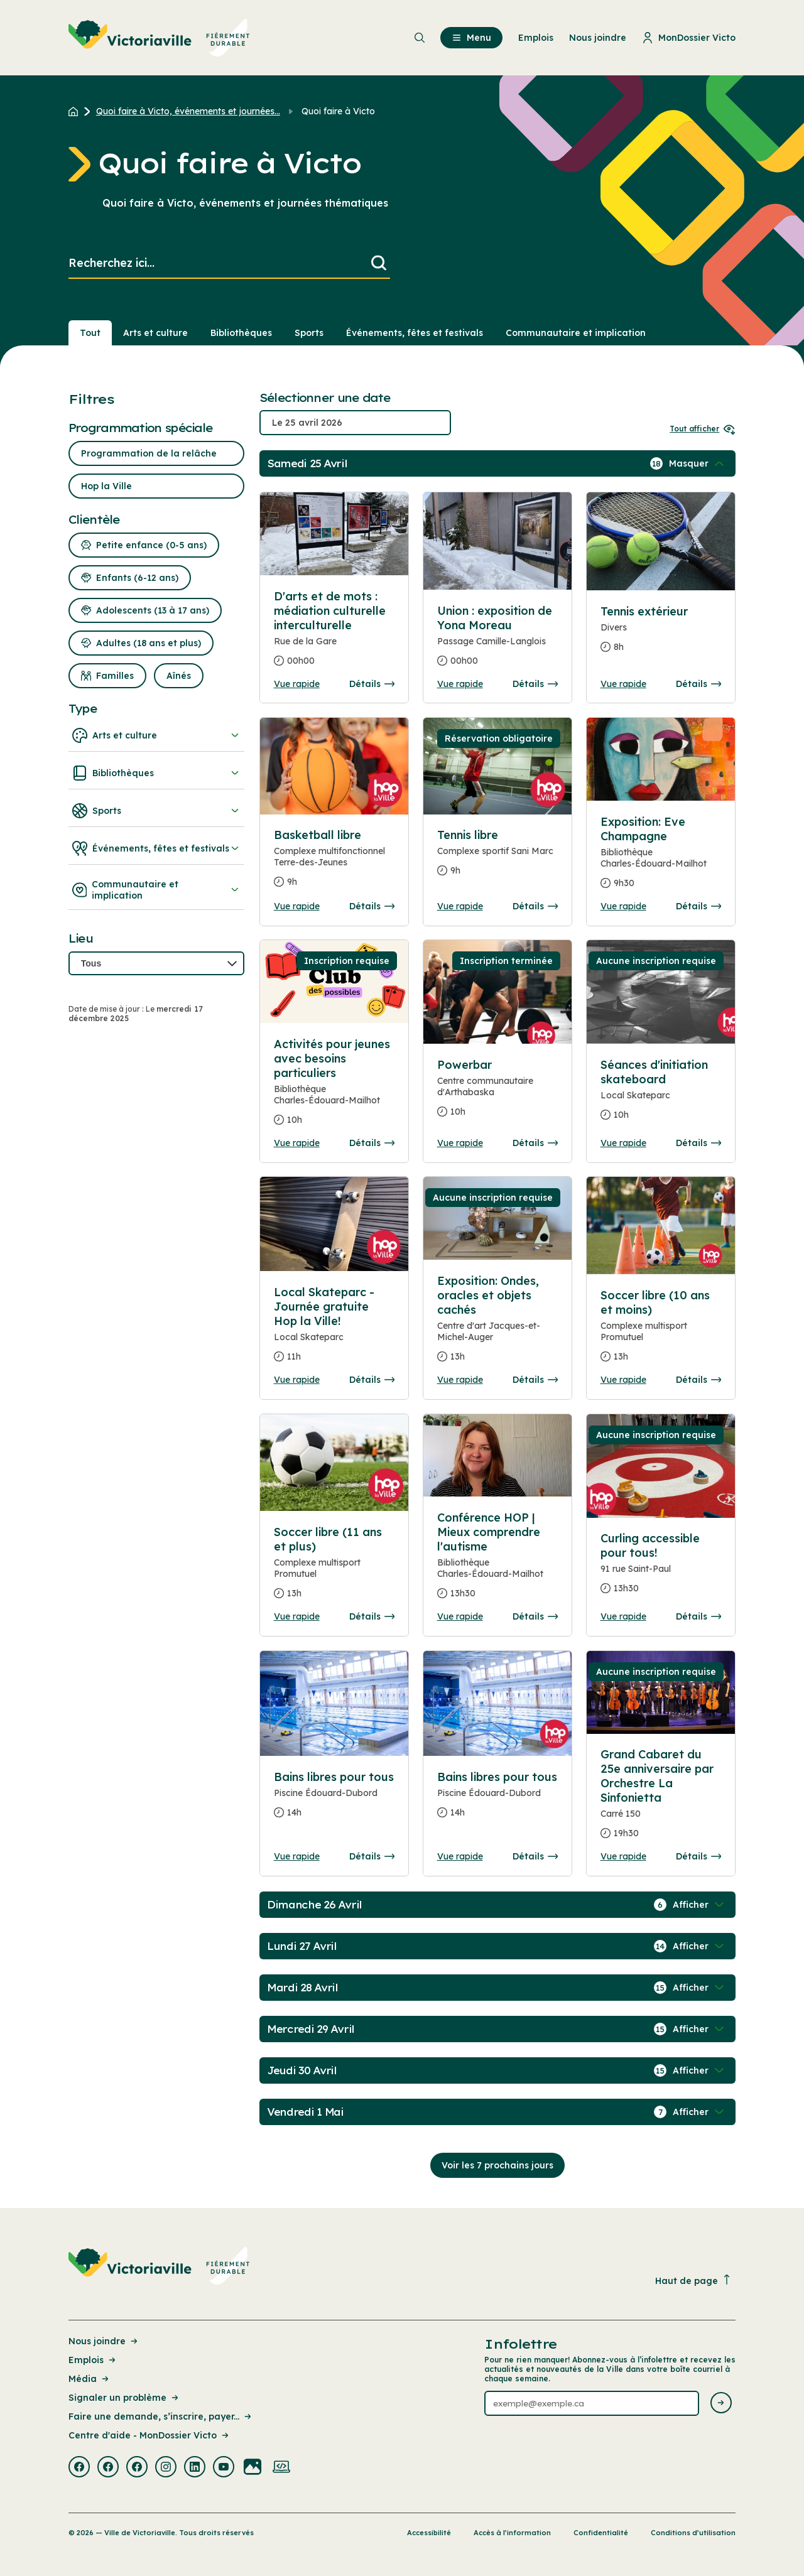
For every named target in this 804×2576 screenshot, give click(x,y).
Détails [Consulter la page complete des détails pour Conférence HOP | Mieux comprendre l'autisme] (535, 1616)
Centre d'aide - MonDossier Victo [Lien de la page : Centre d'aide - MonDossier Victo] (149, 2435)
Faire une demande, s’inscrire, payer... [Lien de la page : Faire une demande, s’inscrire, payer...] (160, 2416)
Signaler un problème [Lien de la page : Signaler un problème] (124, 2397)
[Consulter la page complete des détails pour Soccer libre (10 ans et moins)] (661, 1331)
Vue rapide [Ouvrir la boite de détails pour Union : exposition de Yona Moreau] (460, 684)
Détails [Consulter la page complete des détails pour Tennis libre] (535, 906)
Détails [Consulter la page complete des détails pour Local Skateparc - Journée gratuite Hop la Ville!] (371, 1379)
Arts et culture (156, 735)
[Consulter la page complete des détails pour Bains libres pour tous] (334, 1800)
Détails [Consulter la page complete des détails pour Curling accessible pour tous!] (698, 1616)
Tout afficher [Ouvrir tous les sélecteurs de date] (703, 428)
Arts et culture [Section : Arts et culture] (155, 332)
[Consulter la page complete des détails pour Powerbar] (497, 1093)
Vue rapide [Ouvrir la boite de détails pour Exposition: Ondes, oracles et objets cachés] (460, 1379)
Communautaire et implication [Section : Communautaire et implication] (576, 332)
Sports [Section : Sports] (309, 332)
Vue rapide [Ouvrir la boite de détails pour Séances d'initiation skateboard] (623, 1143)
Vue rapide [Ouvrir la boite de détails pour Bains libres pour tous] (297, 1856)
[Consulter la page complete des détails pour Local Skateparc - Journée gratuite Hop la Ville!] (334, 1329)
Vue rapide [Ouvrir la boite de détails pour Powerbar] (460, 1143)
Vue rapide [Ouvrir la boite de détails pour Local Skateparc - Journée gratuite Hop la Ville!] (297, 1379)
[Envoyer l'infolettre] (721, 2403)
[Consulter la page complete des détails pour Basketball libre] (334, 863)
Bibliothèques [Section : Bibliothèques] (241, 332)
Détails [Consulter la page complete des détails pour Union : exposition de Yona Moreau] (535, 684)
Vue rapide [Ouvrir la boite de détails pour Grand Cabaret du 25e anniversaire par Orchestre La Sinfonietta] (623, 1856)
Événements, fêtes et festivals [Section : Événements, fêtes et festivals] (414, 332)
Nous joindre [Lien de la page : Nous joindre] (103, 2341)
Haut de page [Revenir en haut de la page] (693, 2280)
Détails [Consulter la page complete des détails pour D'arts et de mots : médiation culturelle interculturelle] (371, 684)
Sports (156, 810)
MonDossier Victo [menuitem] (689, 37)
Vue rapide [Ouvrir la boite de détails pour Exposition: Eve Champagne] (623, 906)
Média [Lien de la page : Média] (89, 2378)
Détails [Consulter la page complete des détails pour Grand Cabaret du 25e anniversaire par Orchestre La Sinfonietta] (698, 1856)
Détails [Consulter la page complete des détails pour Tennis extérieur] (698, 684)
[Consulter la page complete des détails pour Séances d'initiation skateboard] (661, 1095)
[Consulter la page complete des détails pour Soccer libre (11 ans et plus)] (334, 1568)
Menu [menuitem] (471, 37)
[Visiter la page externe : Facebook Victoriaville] (79, 2468)
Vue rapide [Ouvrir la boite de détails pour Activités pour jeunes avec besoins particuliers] (297, 1143)
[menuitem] (159, 38)
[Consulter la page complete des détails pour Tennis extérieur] (661, 634)
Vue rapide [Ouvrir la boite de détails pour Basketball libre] (297, 906)
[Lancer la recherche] (378, 263)
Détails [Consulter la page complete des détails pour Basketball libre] (371, 906)
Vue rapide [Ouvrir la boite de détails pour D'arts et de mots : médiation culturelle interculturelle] (297, 684)
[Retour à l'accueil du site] (76, 111)
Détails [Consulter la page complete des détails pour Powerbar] (535, 1143)
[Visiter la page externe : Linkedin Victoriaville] (194, 2468)
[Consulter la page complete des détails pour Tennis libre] (497, 858)
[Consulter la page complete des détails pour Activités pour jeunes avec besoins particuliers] (334, 1087)
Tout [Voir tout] (90, 332)
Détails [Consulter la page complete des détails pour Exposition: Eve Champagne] (698, 906)
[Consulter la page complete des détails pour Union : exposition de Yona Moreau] (497, 640)
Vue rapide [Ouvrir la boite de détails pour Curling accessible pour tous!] (623, 1616)
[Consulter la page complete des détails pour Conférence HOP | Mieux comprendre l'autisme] (497, 1560)
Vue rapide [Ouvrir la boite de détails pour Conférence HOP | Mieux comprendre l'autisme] (460, 1616)
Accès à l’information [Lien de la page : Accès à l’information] (512, 2532)
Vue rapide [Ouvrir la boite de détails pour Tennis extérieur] (623, 684)
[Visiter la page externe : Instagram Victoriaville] (166, 2468)
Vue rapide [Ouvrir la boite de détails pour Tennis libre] (460, 906)
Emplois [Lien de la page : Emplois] (92, 2360)
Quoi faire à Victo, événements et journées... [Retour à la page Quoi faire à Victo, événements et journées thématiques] (188, 111)
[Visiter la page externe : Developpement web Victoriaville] (281, 2468)
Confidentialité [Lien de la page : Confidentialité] (600, 2532)
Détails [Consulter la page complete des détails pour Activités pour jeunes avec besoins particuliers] (371, 1143)
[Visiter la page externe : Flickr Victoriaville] (252, 2468)
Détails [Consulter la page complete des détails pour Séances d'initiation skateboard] (698, 1143)
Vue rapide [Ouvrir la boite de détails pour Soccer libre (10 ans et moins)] (623, 1379)
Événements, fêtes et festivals (156, 848)
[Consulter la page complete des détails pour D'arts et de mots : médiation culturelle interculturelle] (334, 633)
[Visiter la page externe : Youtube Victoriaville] (223, 2468)
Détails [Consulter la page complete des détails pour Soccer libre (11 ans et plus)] (371, 1616)
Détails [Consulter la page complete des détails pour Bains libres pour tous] (371, 1856)
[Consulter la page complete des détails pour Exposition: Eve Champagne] (661, 857)
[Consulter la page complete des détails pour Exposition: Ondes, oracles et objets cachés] (497, 1324)
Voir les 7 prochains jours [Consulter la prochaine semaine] (497, 2165)
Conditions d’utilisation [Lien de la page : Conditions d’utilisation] (693, 2532)
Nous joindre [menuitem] (597, 37)
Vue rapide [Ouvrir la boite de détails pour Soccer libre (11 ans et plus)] (297, 1616)
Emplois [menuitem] (535, 37)
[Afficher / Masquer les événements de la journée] (698, 463)
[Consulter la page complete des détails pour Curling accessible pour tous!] (661, 1568)
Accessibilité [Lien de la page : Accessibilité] (429, 2532)
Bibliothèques (156, 773)
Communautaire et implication (156, 890)
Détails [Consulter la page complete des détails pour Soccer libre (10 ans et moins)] (698, 1379)
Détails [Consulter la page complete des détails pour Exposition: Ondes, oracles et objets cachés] (535, 1379)
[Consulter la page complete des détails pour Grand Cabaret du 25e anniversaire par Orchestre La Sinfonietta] (661, 1799)
